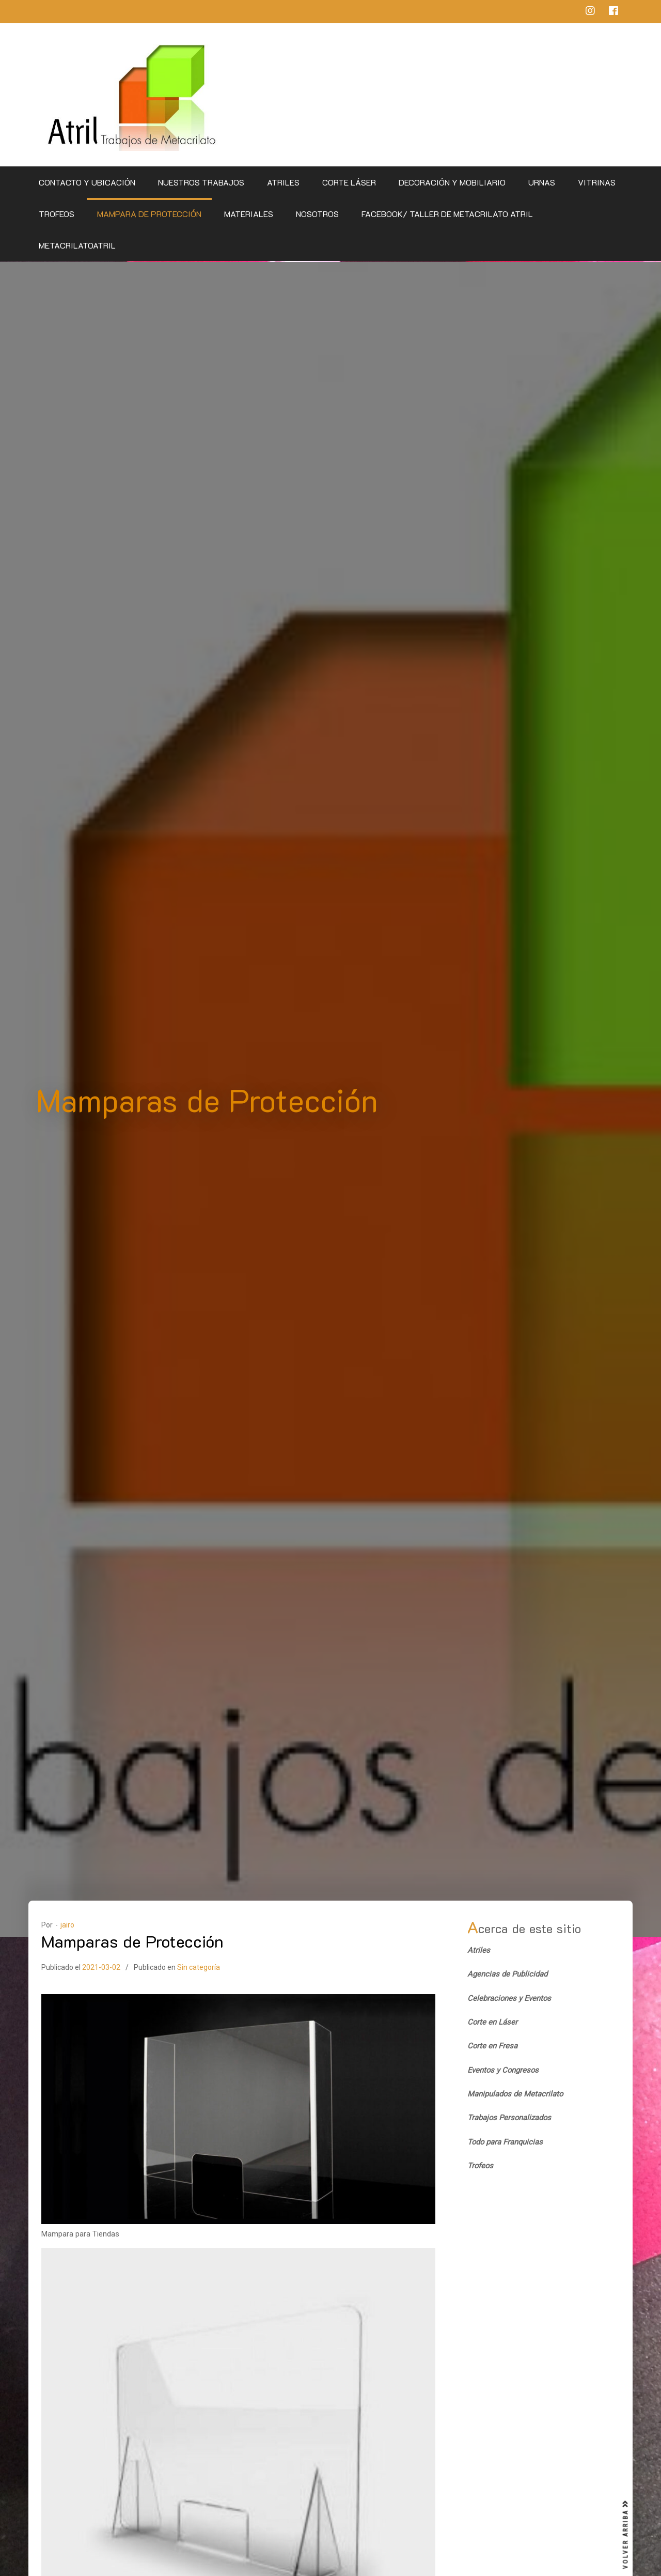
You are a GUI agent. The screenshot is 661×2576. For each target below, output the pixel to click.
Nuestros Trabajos (201, 182)
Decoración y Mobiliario (452, 182)
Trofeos (56, 213)
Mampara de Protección (149, 213)
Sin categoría (198, 1966)
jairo (67, 1923)
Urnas (541, 182)
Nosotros (317, 213)
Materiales (248, 213)
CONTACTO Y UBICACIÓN (87, 182)
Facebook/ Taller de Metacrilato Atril (447, 213)
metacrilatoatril (77, 245)
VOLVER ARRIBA (625, 2534)
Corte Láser (349, 182)
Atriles (283, 182)
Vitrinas (597, 182)
